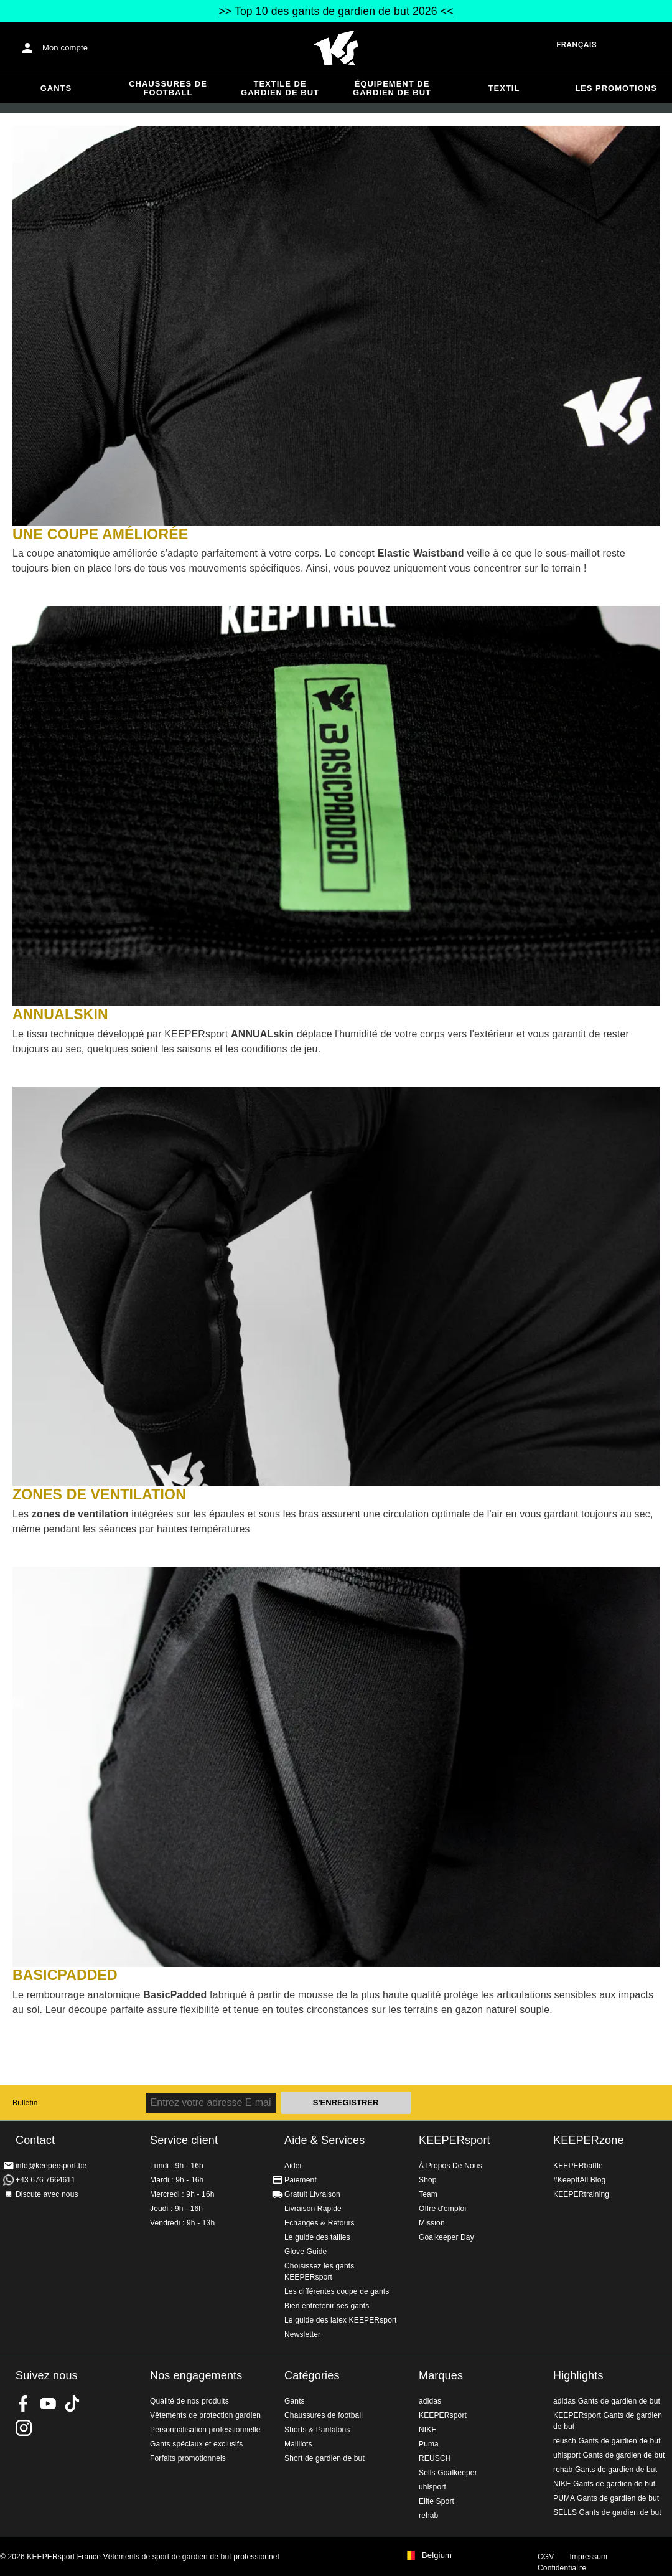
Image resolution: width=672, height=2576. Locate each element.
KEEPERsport (454, 2140)
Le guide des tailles (317, 2237)
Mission (432, 2223)
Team (428, 2194)
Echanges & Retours (319, 2223)
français (576, 44)
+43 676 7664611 (45, 2180)
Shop (428, 2180)
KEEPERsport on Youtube (48, 2403)
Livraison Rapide (313, 2208)
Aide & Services (324, 2140)
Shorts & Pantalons (317, 2429)
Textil (504, 88)
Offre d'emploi (442, 2208)
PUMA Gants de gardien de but (606, 2498)
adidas (430, 2401)
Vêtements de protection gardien (205, 2415)
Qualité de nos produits (189, 2401)
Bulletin (25, 2102)
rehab (428, 2515)
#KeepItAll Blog (579, 2180)
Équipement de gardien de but (392, 88)
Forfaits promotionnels (188, 2458)
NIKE (428, 2429)
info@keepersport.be (51, 2165)
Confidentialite (562, 2568)
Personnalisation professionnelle (205, 2429)
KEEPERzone (588, 2140)
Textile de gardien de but (280, 88)
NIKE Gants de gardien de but (604, 2483)
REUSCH (435, 2458)
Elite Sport (436, 2501)
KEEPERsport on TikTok (72, 2403)
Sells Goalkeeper (448, 2472)
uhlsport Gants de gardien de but (609, 2455)
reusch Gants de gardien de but (607, 2441)
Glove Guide (305, 2251)
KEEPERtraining (581, 2194)
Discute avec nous (47, 2194)
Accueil (336, 48)
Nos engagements (196, 2375)
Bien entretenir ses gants (327, 2305)
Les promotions (616, 88)
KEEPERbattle (578, 2165)
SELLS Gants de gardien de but (607, 2512)
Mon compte (65, 47)
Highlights (578, 2375)
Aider (293, 2165)
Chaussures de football (168, 88)
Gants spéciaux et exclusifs (196, 2444)
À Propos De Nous (450, 2165)
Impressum (588, 2556)
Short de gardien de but (324, 2458)
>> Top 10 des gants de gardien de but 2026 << (335, 11)
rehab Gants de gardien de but (605, 2469)
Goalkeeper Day (446, 2237)
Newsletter (302, 2334)
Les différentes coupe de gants (336, 2291)
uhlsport (432, 2487)
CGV (546, 2556)
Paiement (300, 2180)
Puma (429, 2444)
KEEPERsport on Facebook (24, 2403)
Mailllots (298, 2444)
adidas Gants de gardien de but (606, 2401)
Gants (56, 88)
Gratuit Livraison (312, 2194)
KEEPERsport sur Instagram (24, 2428)
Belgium (437, 2555)
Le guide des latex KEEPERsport (340, 2320)
